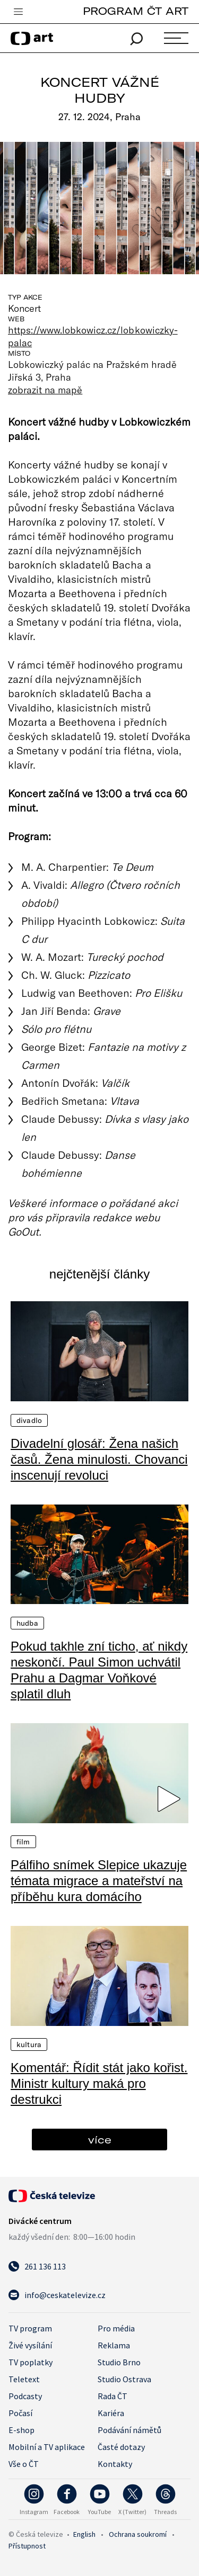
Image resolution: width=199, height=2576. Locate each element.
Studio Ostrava (124, 2379)
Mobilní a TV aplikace (46, 2447)
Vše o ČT (23, 2463)
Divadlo (29, 1420)
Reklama (114, 2345)
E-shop (21, 2430)
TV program (30, 2328)
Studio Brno (119, 2362)
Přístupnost (27, 2546)
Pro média (116, 2328)
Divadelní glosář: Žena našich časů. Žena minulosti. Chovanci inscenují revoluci (99, 1459)
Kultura (28, 2044)
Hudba (27, 1623)
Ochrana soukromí (138, 2534)
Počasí (20, 2413)
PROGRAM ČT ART (135, 10)
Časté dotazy (121, 2447)
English (84, 2534)
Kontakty (115, 2463)
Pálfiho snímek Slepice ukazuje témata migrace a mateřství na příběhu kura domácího (99, 1881)
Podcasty (25, 2396)
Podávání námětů (129, 2430)
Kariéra (111, 2413)
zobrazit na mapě (45, 389)
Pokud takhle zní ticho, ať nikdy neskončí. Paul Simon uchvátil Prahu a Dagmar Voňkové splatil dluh (99, 1670)
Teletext (24, 2379)
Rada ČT (112, 2396)
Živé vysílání (30, 2345)
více (99, 2139)
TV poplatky (30, 2362)
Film (23, 1842)
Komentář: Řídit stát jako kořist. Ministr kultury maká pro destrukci (99, 2083)
